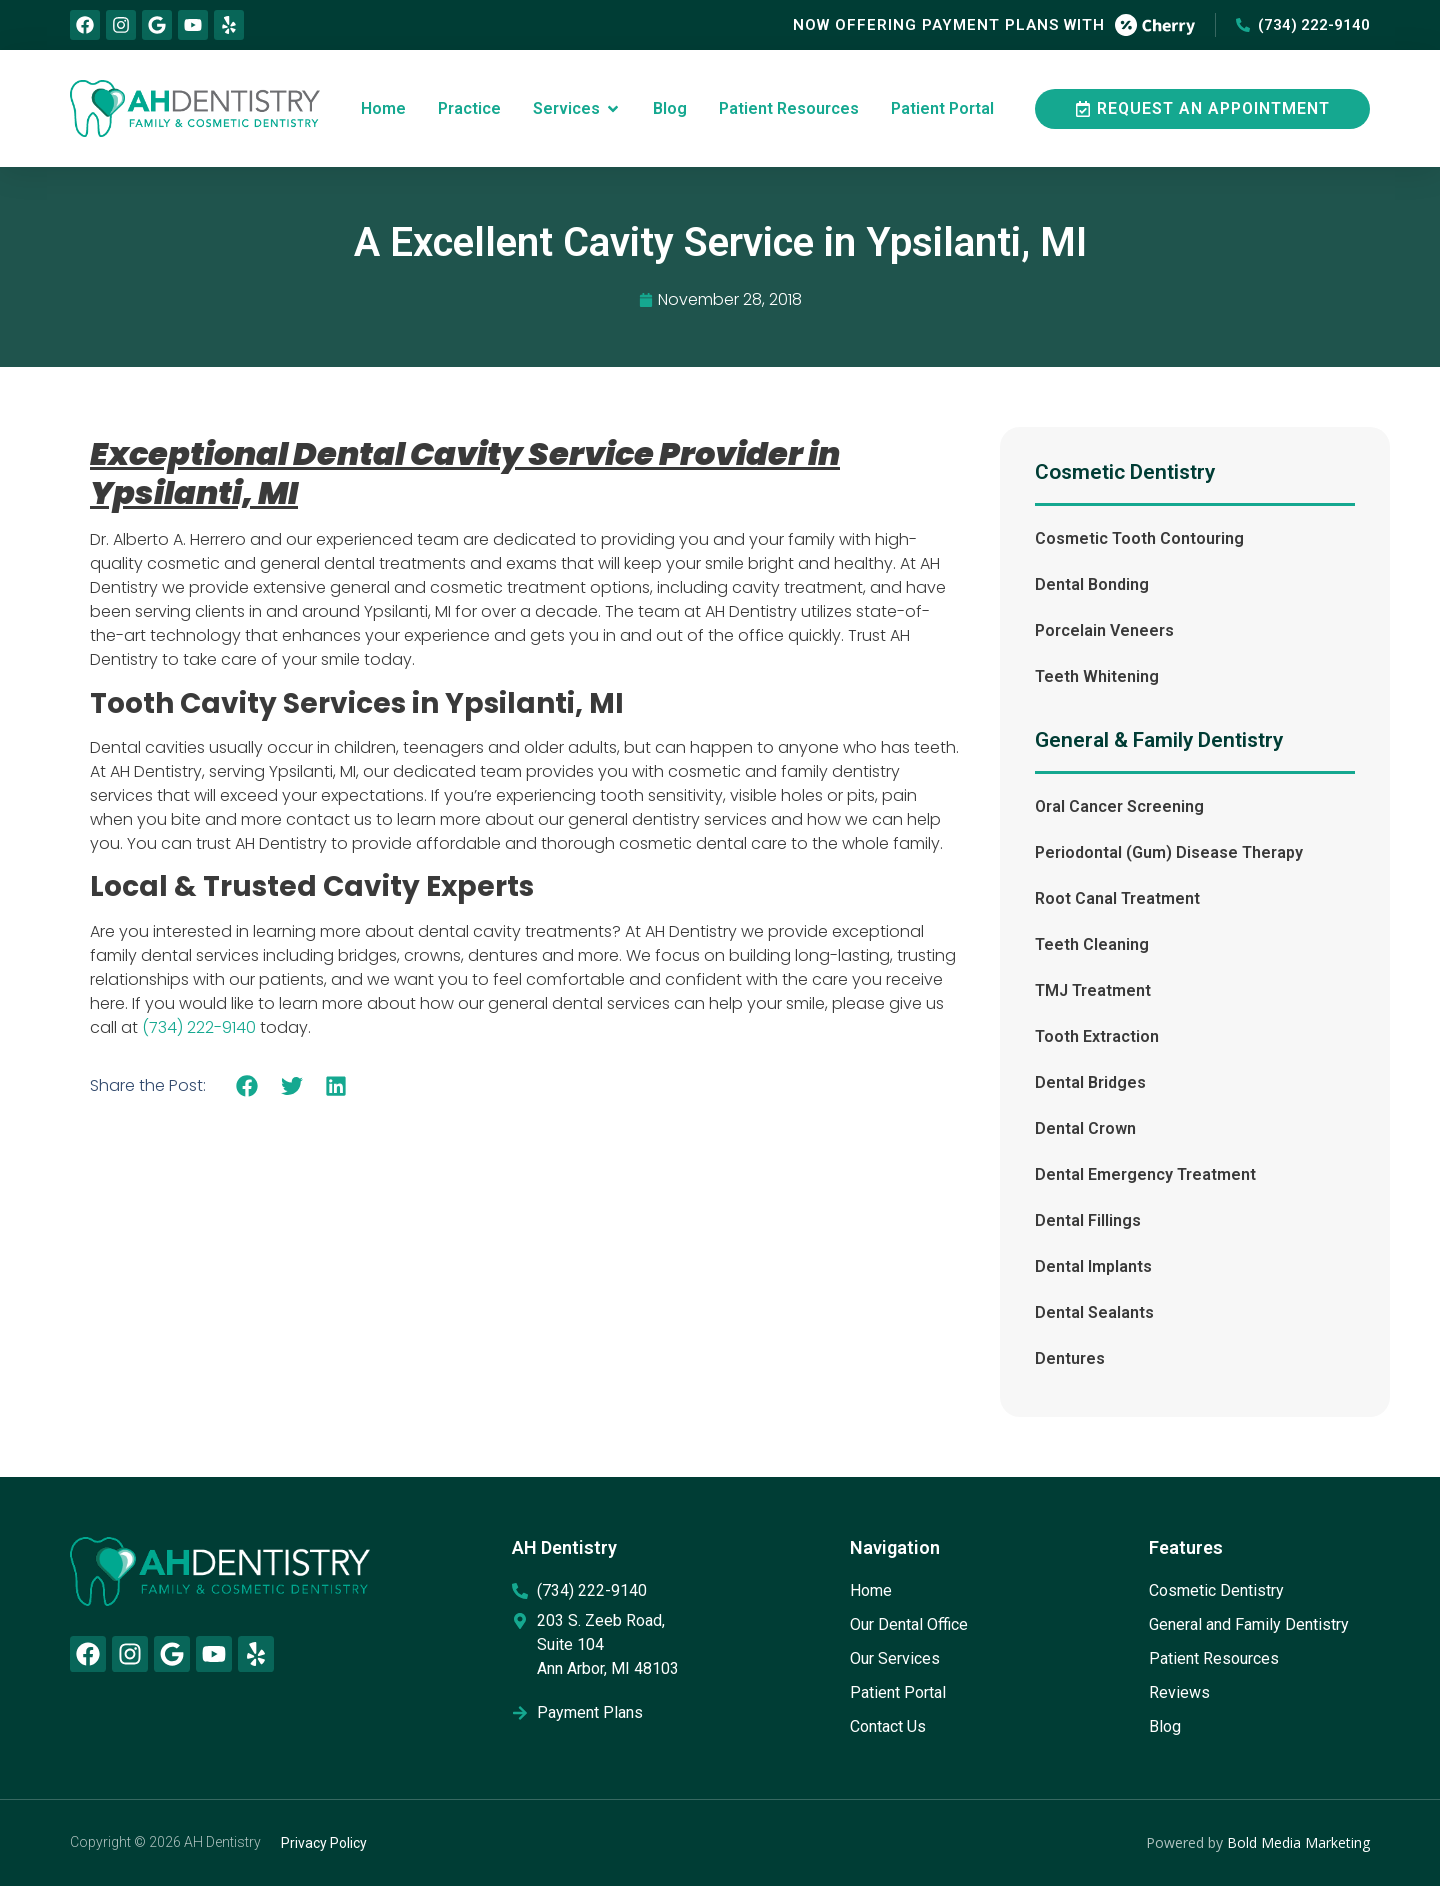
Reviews (1179, 1692)
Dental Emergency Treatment (1145, 1174)
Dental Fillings (1088, 1220)
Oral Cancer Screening (1119, 806)
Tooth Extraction (1097, 1036)
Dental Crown (1085, 1128)
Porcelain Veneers (1104, 630)
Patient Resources (1214, 1658)
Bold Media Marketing (1298, 1842)
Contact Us (888, 1726)
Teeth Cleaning (1092, 944)
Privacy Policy (324, 1843)
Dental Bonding (1092, 584)
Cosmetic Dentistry (1216, 1590)
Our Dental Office (909, 1624)
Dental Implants (1093, 1266)
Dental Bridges (1090, 1082)
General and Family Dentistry (1249, 1624)
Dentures (1070, 1358)
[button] (247, 1085)
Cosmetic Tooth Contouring (1139, 538)
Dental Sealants (1094, 1312)
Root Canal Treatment (1117, 898)
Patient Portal (898, 1692)
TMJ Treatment (1093, 990)
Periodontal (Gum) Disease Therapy (1169, 852)
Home (871, 1590)
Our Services (895, 1658)
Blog (1165, 1726)
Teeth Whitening (1097, 676)
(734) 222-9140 (199, 1027)
